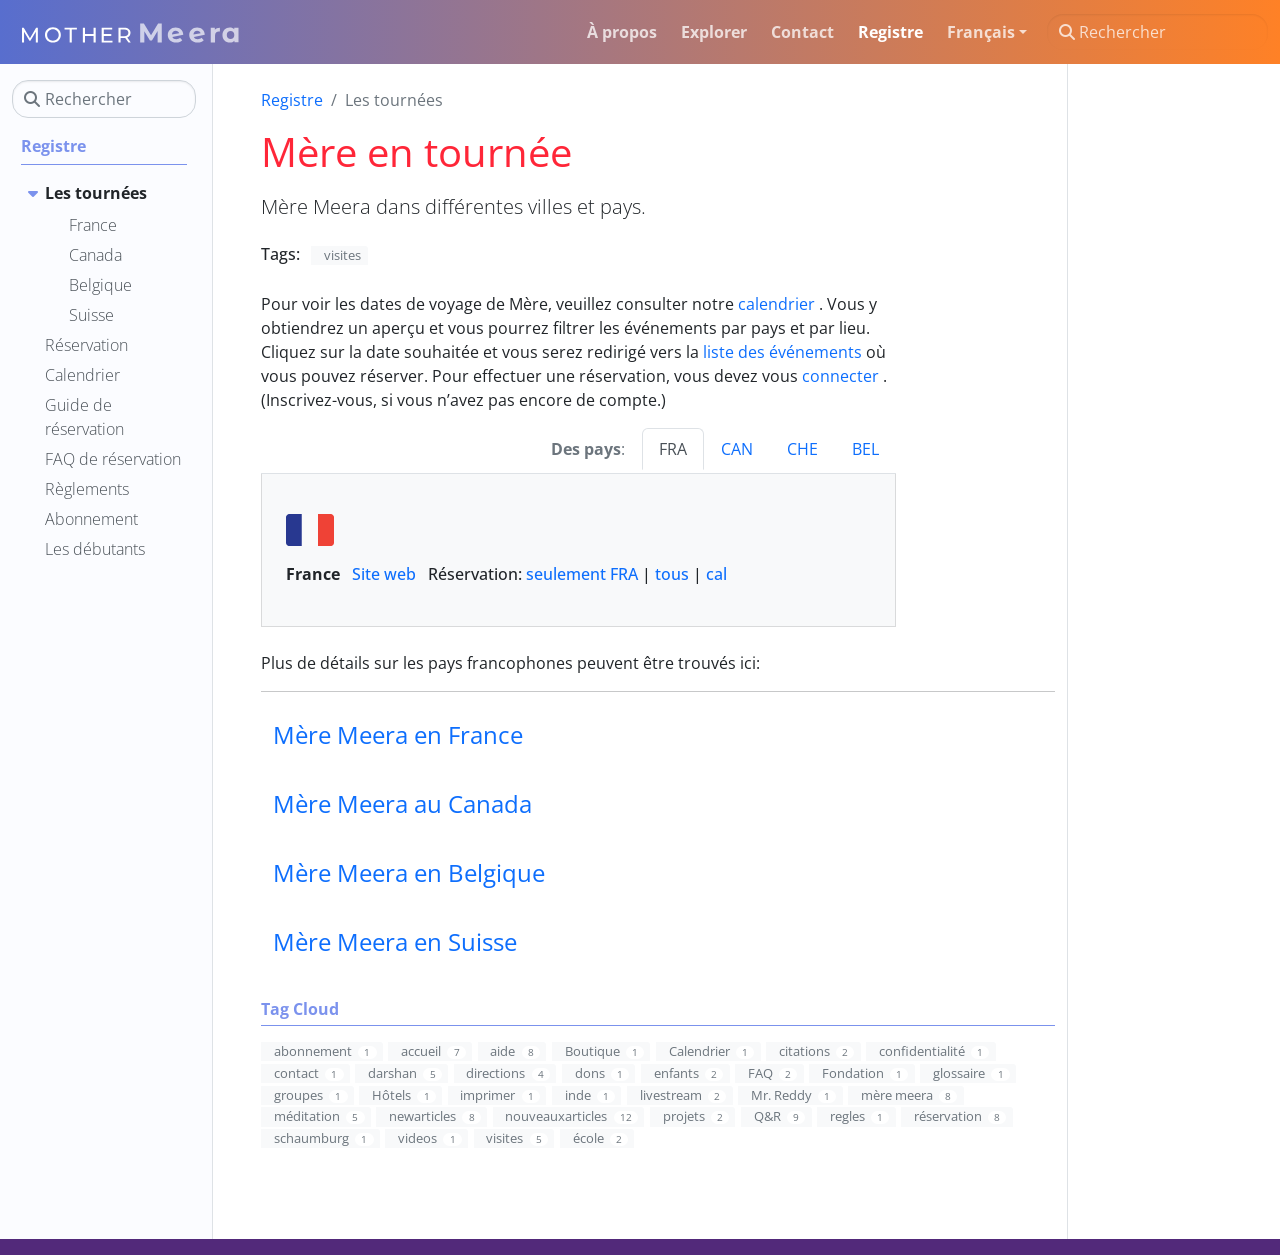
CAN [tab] (737, 449)
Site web (384, 574)
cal (716, 574)
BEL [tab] (865, 449)
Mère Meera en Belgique (409, 872)
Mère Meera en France (398, 734)
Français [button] (981, 32)
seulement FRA (582, 574)
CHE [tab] (802, 449)
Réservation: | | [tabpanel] (578, 549)
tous (672, 574)
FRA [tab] (673, 449)
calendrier (776, 304)
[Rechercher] (1157, 32)
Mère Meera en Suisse (395, 941)
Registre (292, 100)
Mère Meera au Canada (402, 803)
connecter (840, 376)
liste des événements (782, 352)
